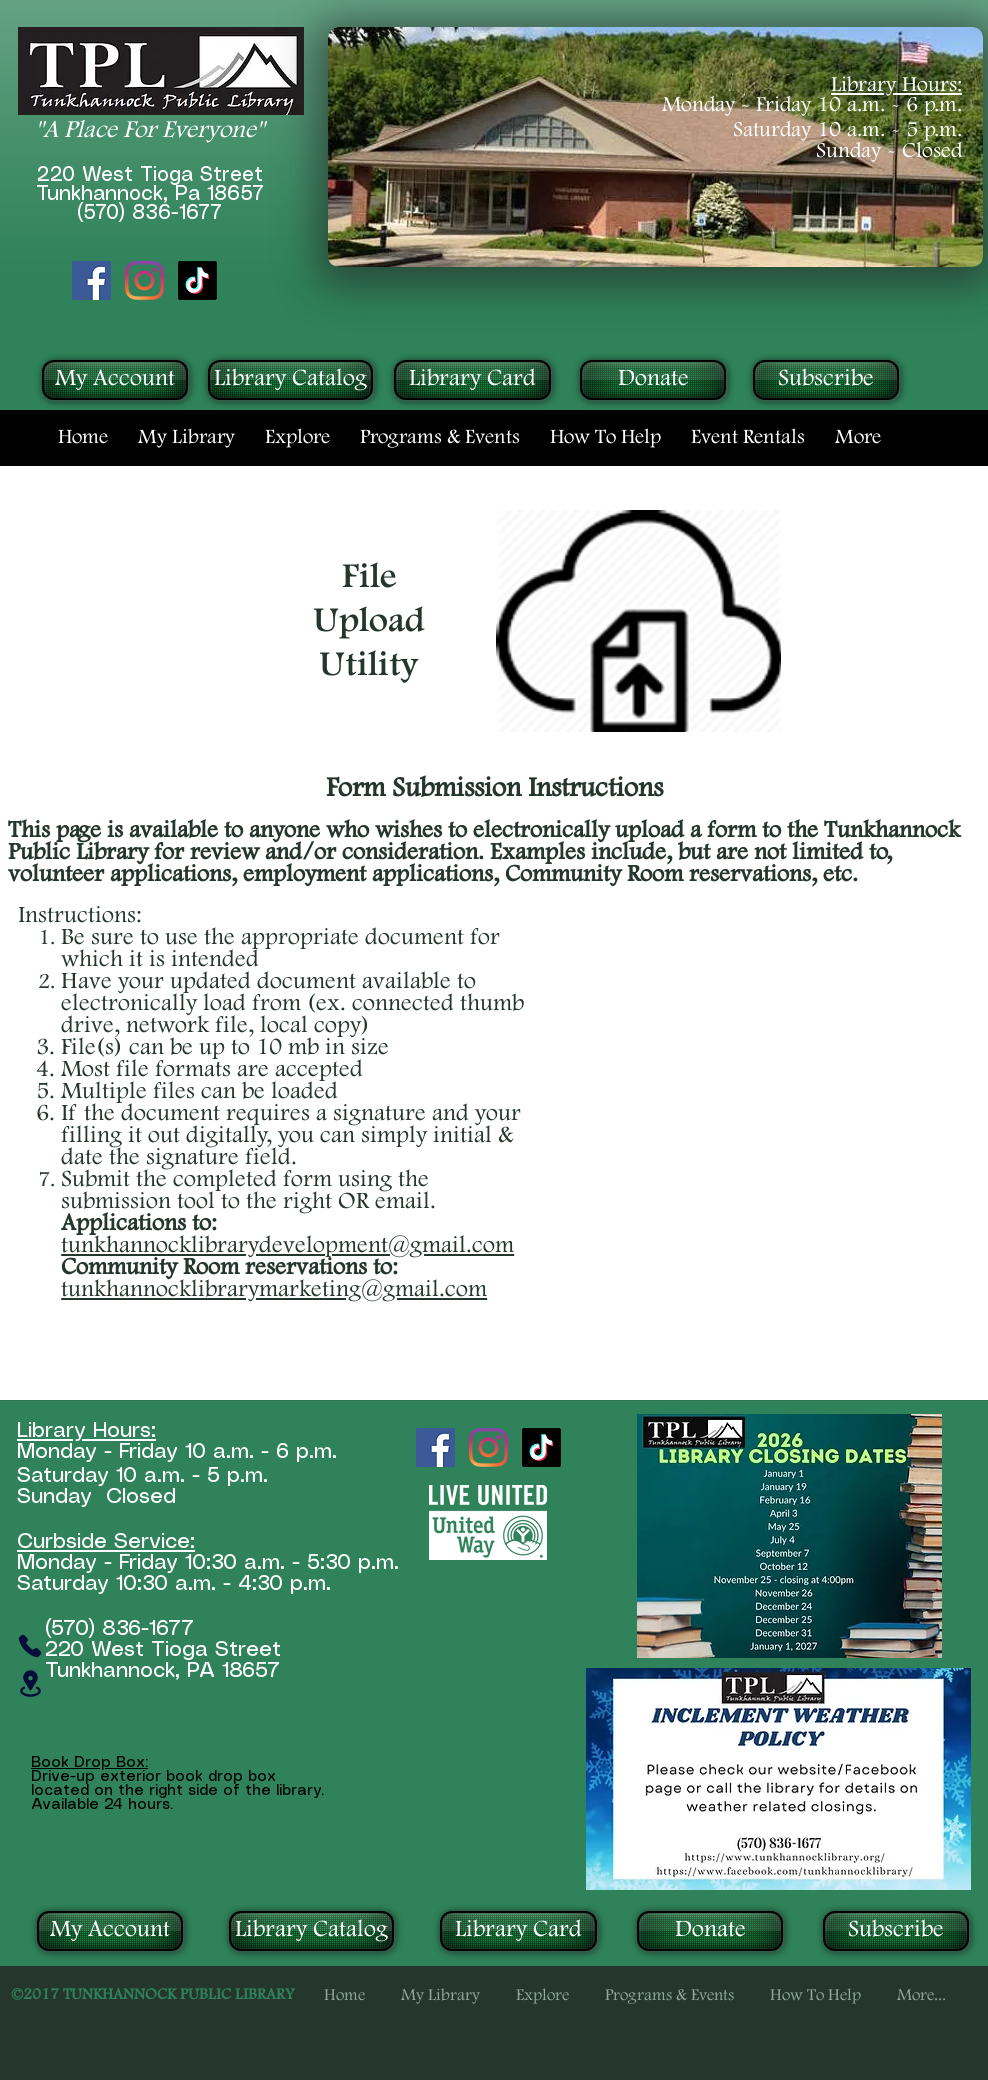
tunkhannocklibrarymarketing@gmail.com (274, 1290)
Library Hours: (896, 86)
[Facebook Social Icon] (91, 280)
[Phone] (30, 1646)
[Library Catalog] (290, 380)
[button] (186, 438)
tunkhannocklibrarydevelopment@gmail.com (287, 1246)
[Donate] (653, 380)
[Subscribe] (826, 380)
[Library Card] (472, 380)
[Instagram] (144, 280)
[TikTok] (197, 280)
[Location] (30, 1683)
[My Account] (115, 380)
